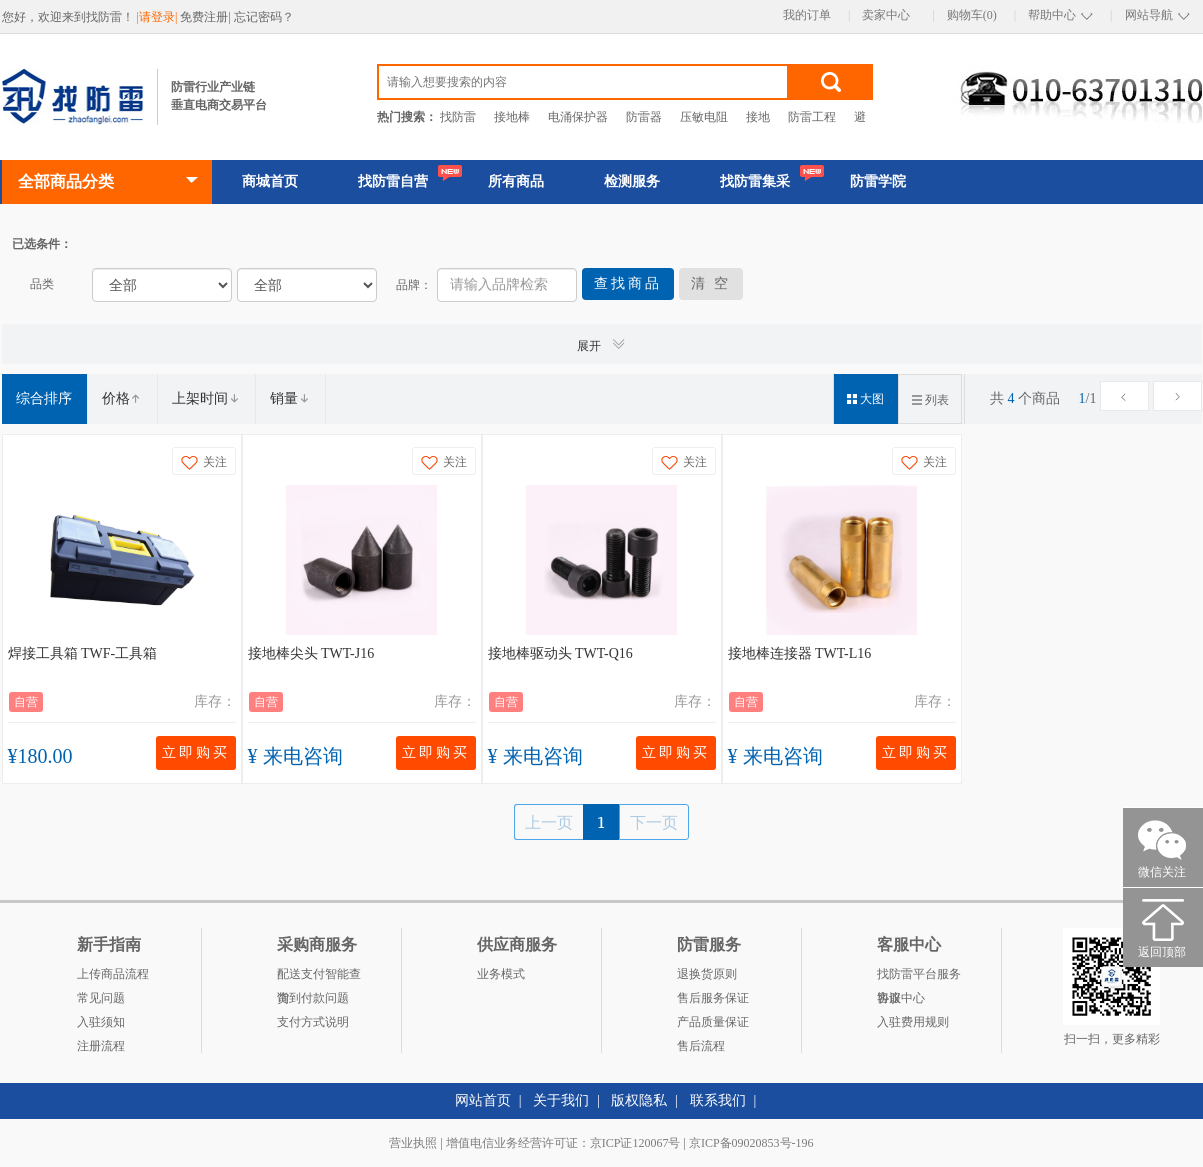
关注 (204, 462)
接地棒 (512, 117)
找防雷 (458, 117)
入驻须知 (101, 1022)
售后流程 (701, 1046)
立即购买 (196, 752)
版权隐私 (639, 1100)
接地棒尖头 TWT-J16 (311, 653)
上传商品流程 (113, 974)
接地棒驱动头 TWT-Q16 (560, 653)
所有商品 (516, 181)
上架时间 (206, 398)
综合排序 (44, 398)
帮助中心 (1052, 15)
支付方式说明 (313, 1022)
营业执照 (413, 1143)
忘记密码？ (264, 17)
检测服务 (632, 181)
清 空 (711, 283)
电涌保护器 (578, 117)
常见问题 (101, 998)
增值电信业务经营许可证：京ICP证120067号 (563, 1143)
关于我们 (561, 1100)
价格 (122, 398)
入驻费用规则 (913, 1022)
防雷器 (644, 117)
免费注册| (206, 17)
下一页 (654, 822)
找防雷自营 (393, 181)
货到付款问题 (313, 998)
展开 (602, 344)
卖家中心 (886, 15)
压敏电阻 (704, 117)
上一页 (549, 822)
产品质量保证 (713, 1022)
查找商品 (628, 283)
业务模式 (501, 974)
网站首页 (483, 1100)
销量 (290, 398)
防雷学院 (878, 181)
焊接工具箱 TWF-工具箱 (83, 653)
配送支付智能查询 (319, 976)
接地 (758, 117)
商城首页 (270, 181)
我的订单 (807, 15)
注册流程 (101, 1046)
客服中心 (901, 998)
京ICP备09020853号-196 (751, 1143)
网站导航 (1149, 15)
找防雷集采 (755, 181)
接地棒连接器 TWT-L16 (800, 653)
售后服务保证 (713, 998)
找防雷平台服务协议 (919, 976)
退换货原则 (707, 974)
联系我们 (718, 1100)
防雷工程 (812, 117)
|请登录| (159, 17)
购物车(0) (972, 15)
